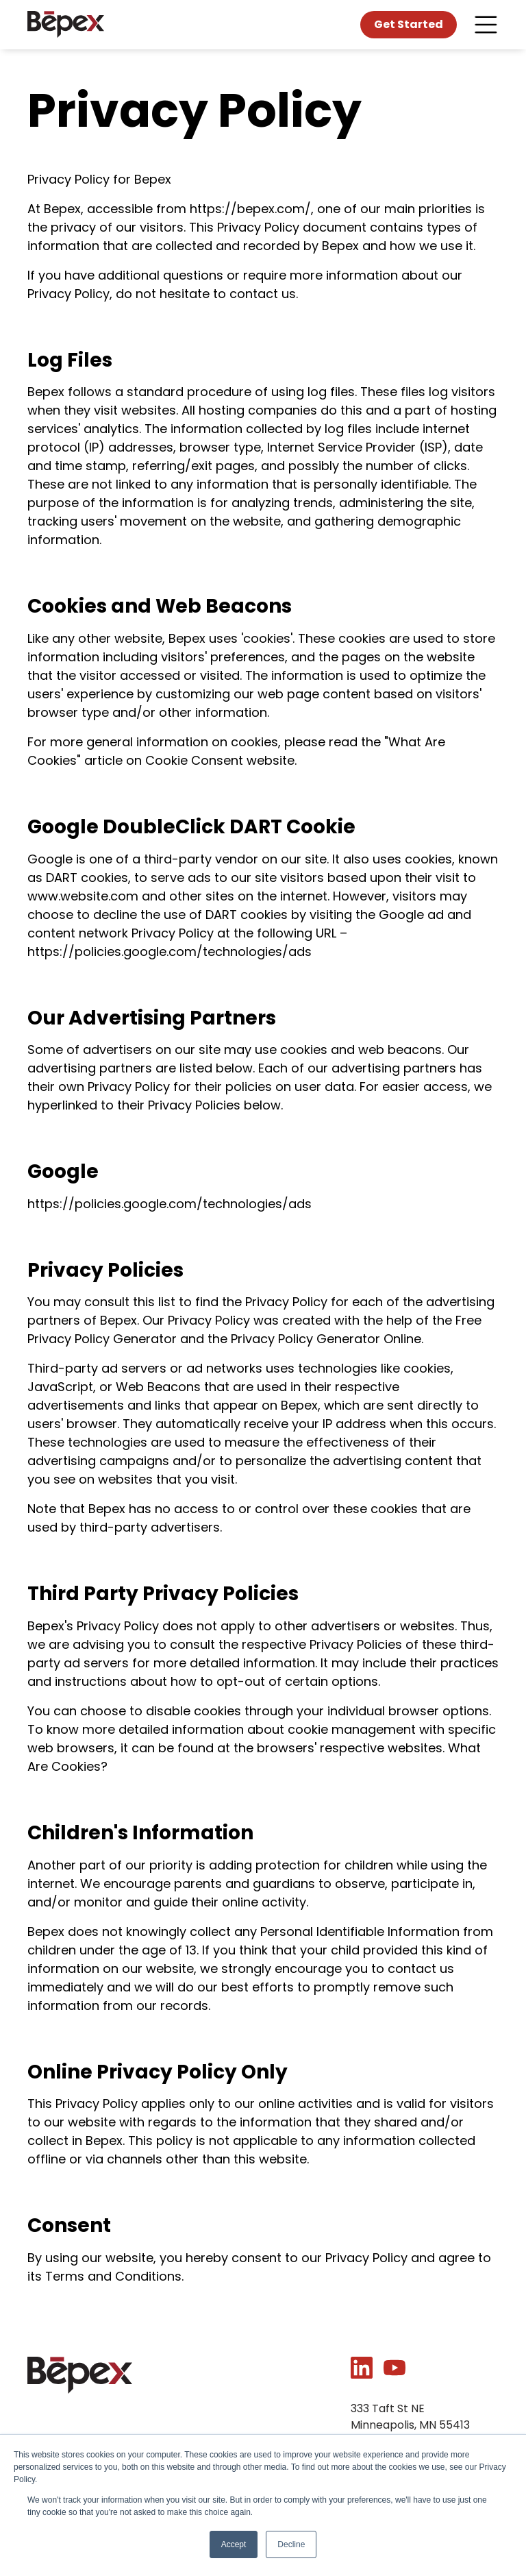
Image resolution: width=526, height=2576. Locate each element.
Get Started (408, 24)
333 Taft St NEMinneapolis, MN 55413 (410, 2417)
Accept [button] (234, 2544)
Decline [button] (291, 2544)
